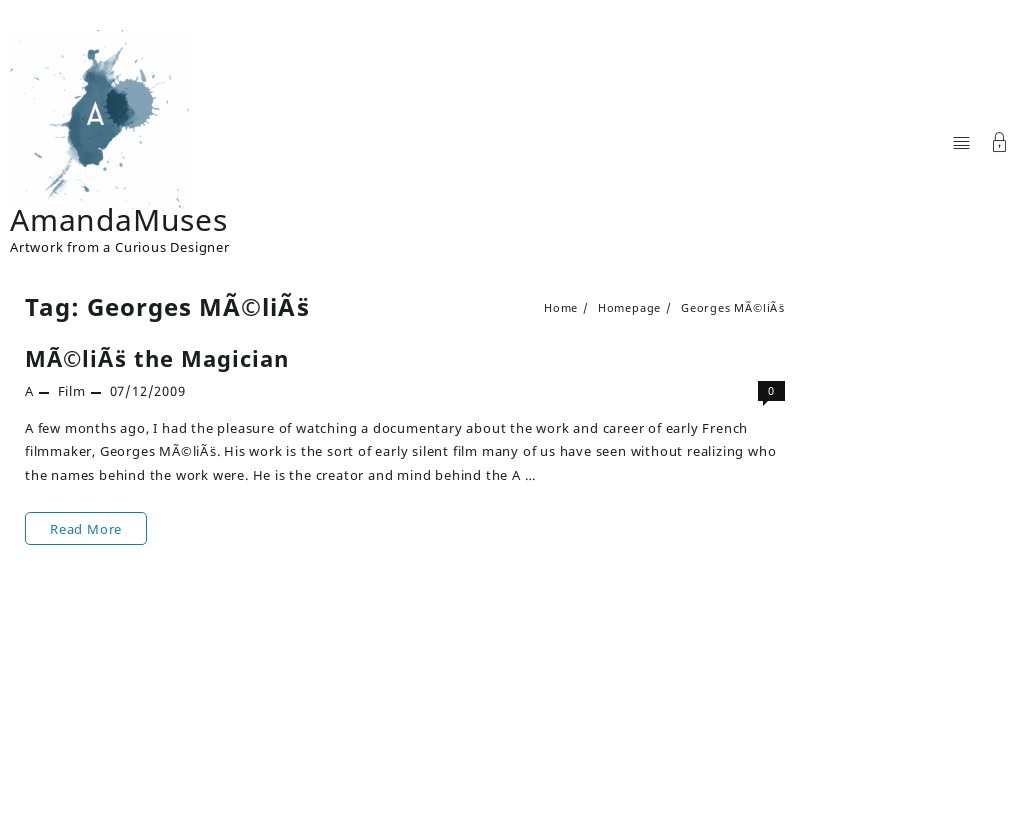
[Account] (1000, 144)
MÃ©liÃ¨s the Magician (157, 358)
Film (72, 391)
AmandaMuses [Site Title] (119, 219)
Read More (85, 528)
